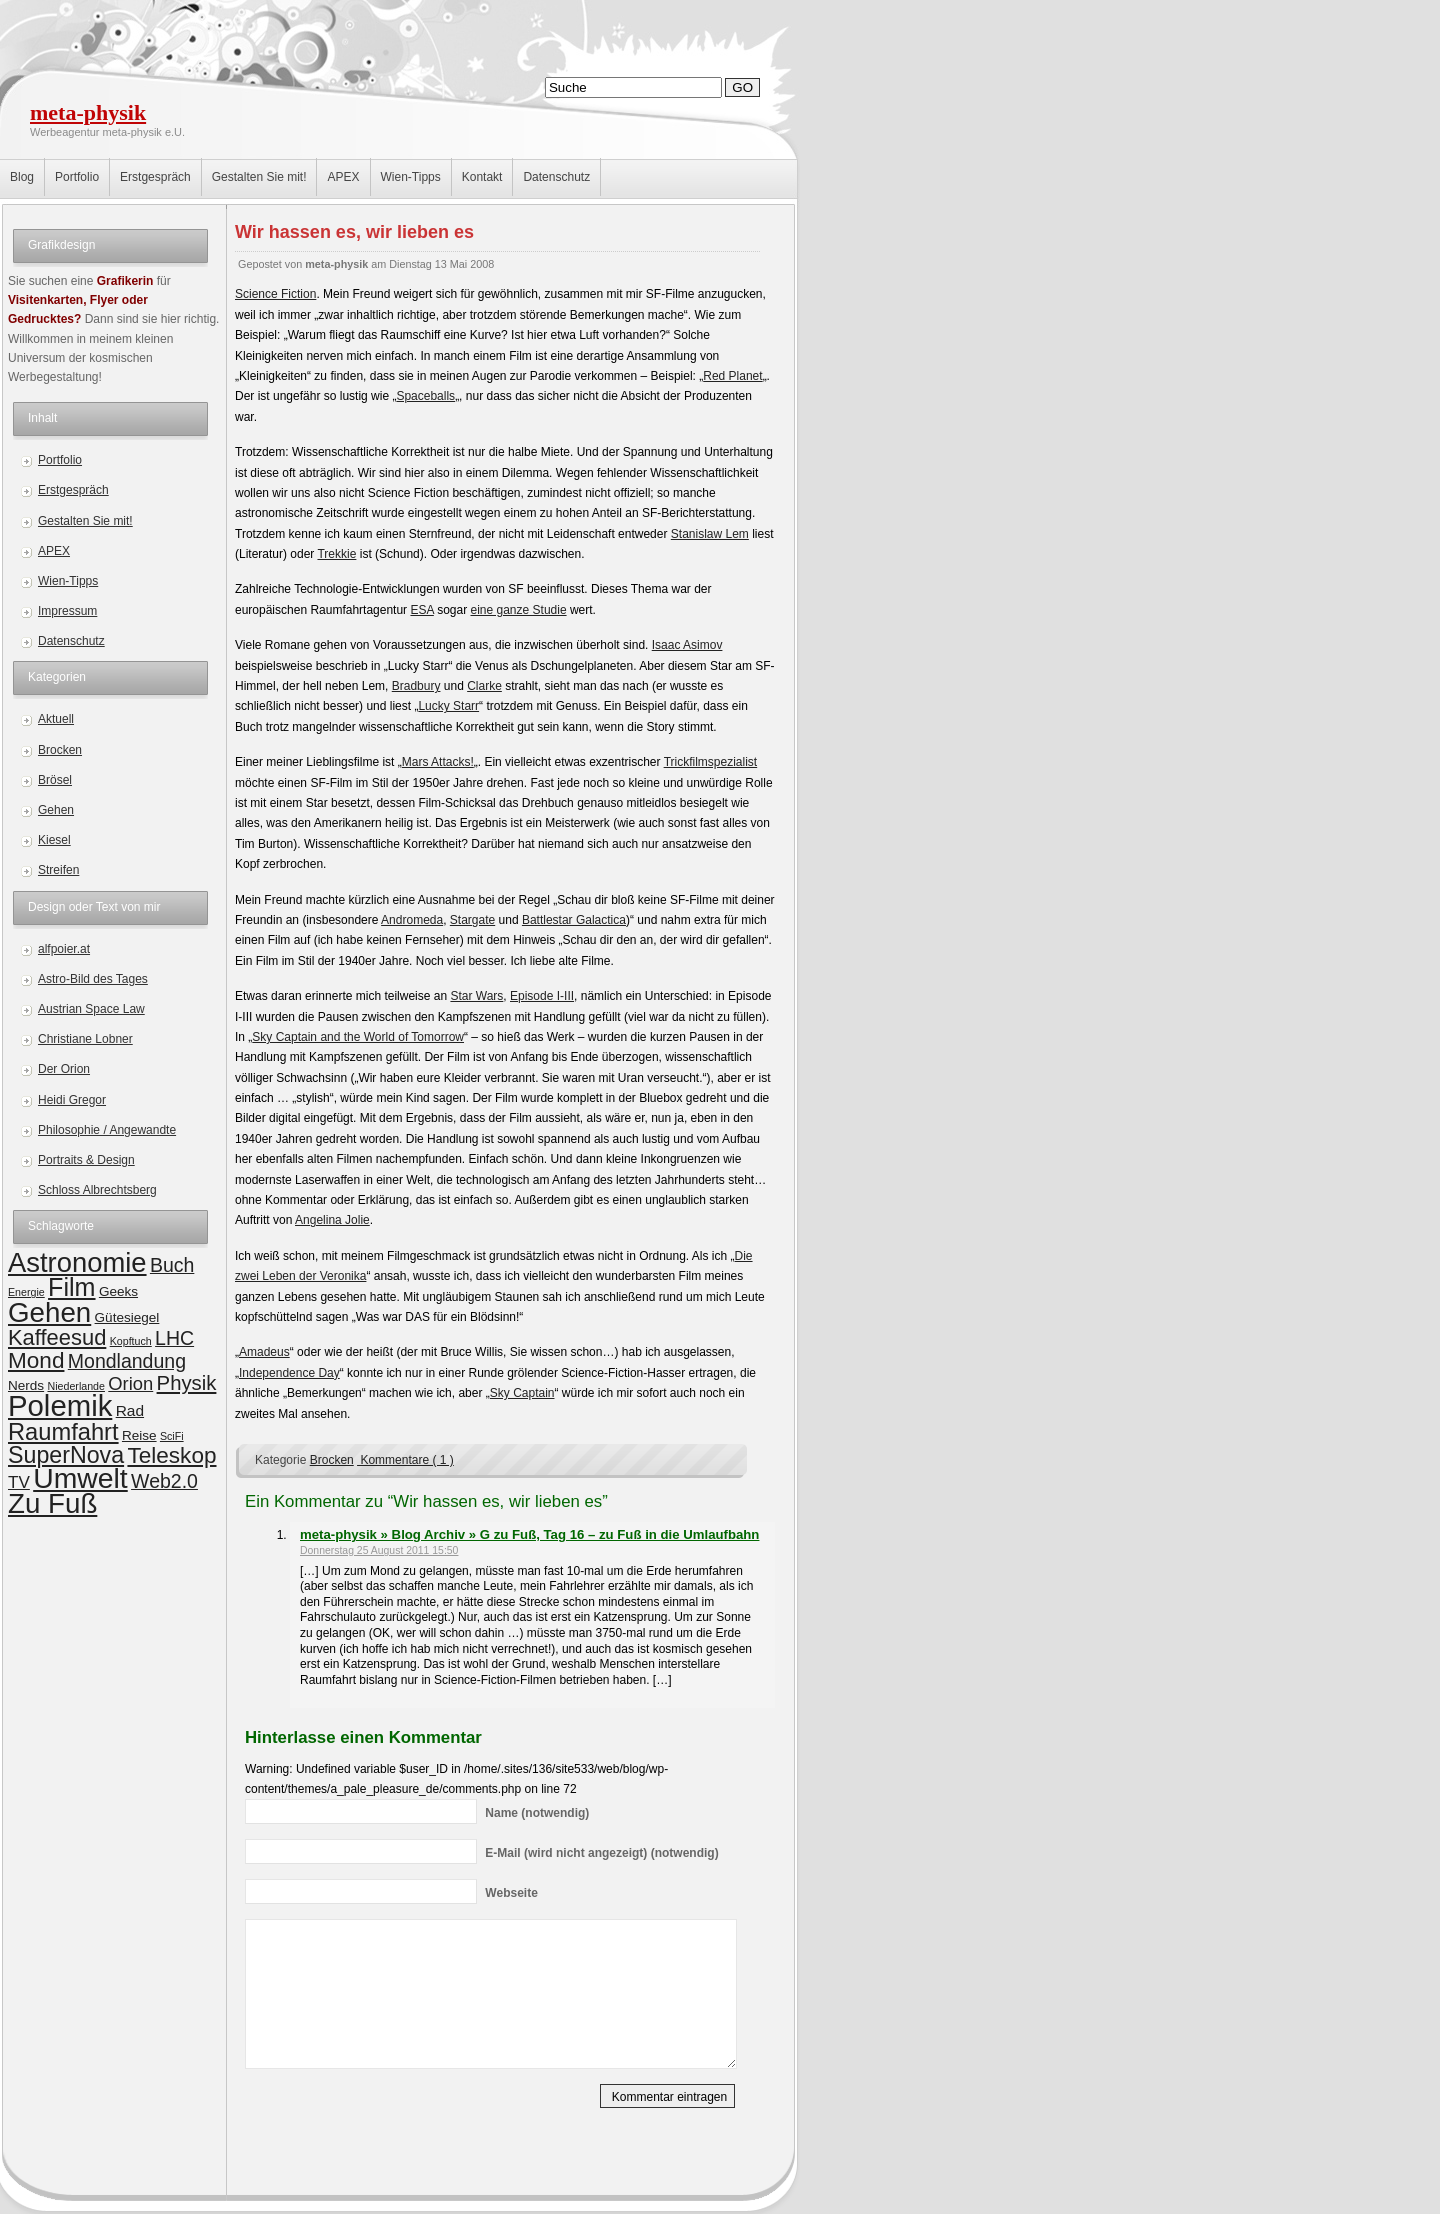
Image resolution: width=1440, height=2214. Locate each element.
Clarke (484, 686)
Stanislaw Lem (710, 534)
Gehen (56, 810)
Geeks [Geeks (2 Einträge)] (118, 1291)
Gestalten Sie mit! (259, 177)
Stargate (472, 920)
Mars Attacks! (438, 762)
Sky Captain (522, 1393)
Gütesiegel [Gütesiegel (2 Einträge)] (127, 1317)
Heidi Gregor (72, 1100)
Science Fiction (275, 294)
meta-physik (88, 112)
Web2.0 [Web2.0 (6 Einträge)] (164, 1481)
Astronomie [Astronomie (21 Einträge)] (77, 1262)
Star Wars (476, 996)
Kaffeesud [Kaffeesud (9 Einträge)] (57, 1337)
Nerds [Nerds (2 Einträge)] (26, 1385)
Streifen (58, 870)
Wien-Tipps (411, 177)
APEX (343, 177)
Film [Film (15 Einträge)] (71, 1287)
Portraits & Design (86, 1160)
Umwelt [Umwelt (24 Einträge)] (80, 1478)
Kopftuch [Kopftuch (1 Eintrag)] (131, 1341)
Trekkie (336, 554)
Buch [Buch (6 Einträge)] (172, 1265)
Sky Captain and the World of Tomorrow (358, 1037)
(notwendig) (537, 1813)
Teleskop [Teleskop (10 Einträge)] (171, 1455)
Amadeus (264, 1352)
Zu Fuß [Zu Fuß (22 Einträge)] (52, 1503)
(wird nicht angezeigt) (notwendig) (601, 1853)
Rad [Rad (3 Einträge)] (130, 1410)
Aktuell (56, 719)
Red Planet (732, 376)
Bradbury (416, 686)
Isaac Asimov (687, 645)
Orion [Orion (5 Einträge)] (130, 1383)
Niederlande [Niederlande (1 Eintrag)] (75, 1386)
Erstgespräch (155, 177)
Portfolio (77, 177)
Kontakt (482, 177)
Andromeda (412, 920)
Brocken (60, 750)
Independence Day (289, 1373)
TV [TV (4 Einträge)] (19, 1482)
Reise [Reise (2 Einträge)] (139, 1435)
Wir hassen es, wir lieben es (354, 232)
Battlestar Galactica (574, 920)
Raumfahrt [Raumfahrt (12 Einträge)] (63, 1432)
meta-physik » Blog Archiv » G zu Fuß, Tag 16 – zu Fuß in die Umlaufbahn (529, 1534)
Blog (22, 177)
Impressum (67, 611)
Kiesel (54, 840)
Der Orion (64, 1069)
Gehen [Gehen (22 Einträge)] (49, 1312)
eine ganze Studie (519, 610)
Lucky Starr (448, 706)
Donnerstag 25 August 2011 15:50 (379, 1550)
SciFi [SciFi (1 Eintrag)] (172, 1436)
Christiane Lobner (85, 1039)
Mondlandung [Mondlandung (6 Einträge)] (127, 1361)
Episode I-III (542, 996)
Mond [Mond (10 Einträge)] (36, 1360)
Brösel (55, 780)
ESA (421, 610)
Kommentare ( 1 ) (405, 1460)
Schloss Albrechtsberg (97, 1190)
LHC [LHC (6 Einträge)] (174, 1338)
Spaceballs (425, 396)
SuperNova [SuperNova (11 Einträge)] (66, 1455)
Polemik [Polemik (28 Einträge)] (60, 1405)
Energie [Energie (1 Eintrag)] (26, 1292)
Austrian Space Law (91, 1009)
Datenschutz (556, 177)
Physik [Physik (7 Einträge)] (187, 1383)
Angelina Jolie (332, 1220)
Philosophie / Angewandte (107, 1130)
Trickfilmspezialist (711, 762)
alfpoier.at (64, 949)
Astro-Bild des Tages (93, 979)
